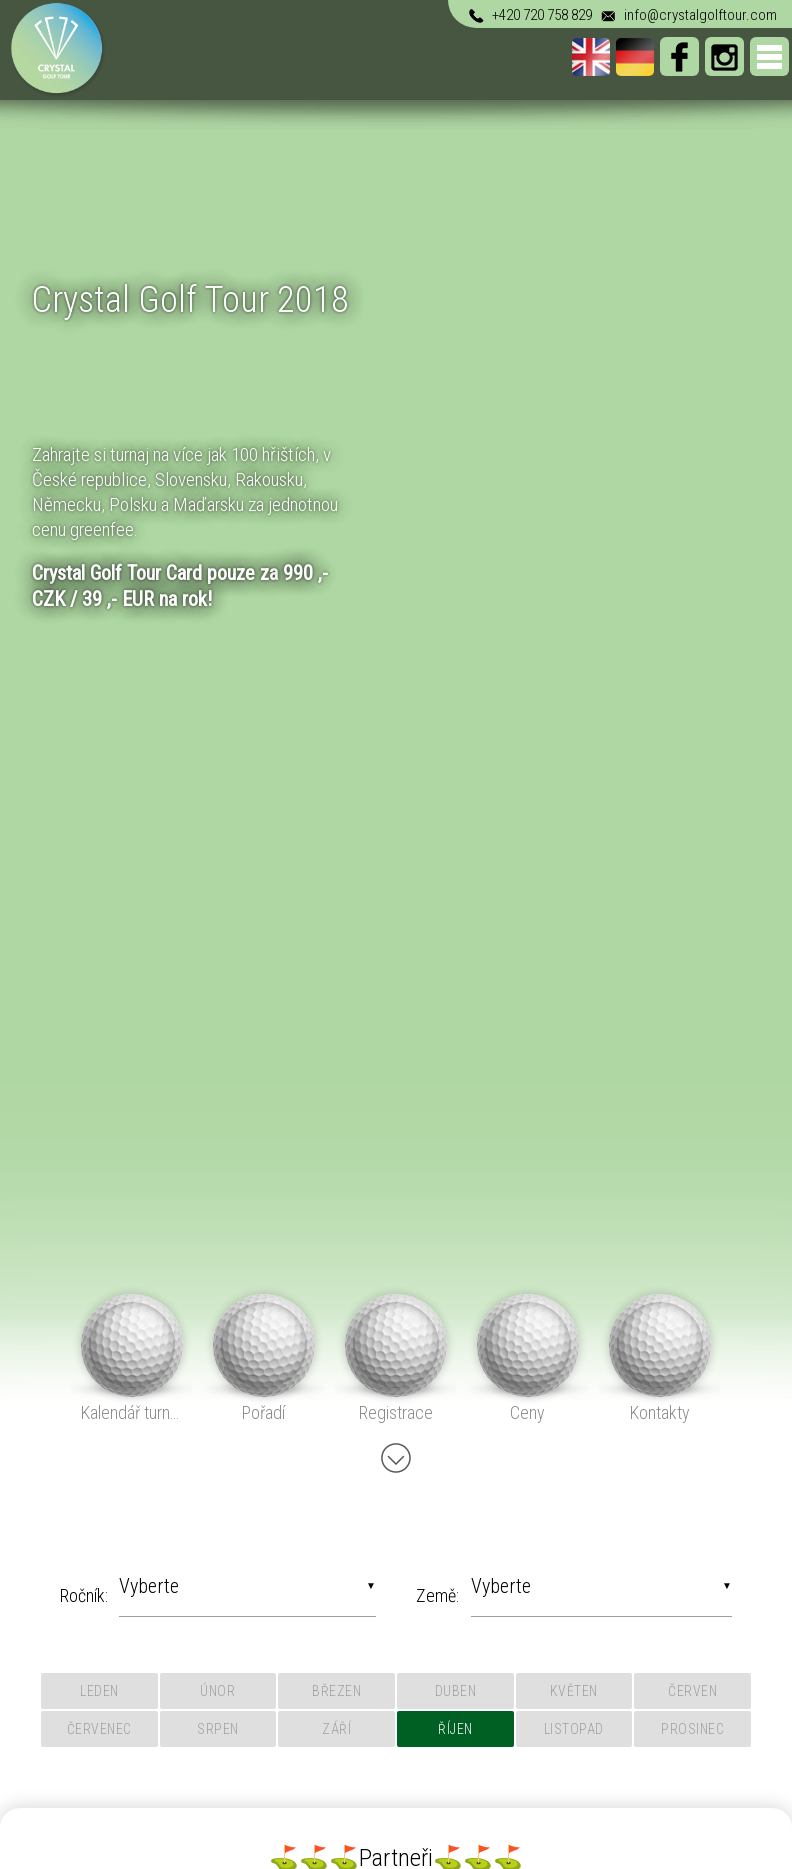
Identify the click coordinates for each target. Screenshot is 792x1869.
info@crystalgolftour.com (687, 15)
